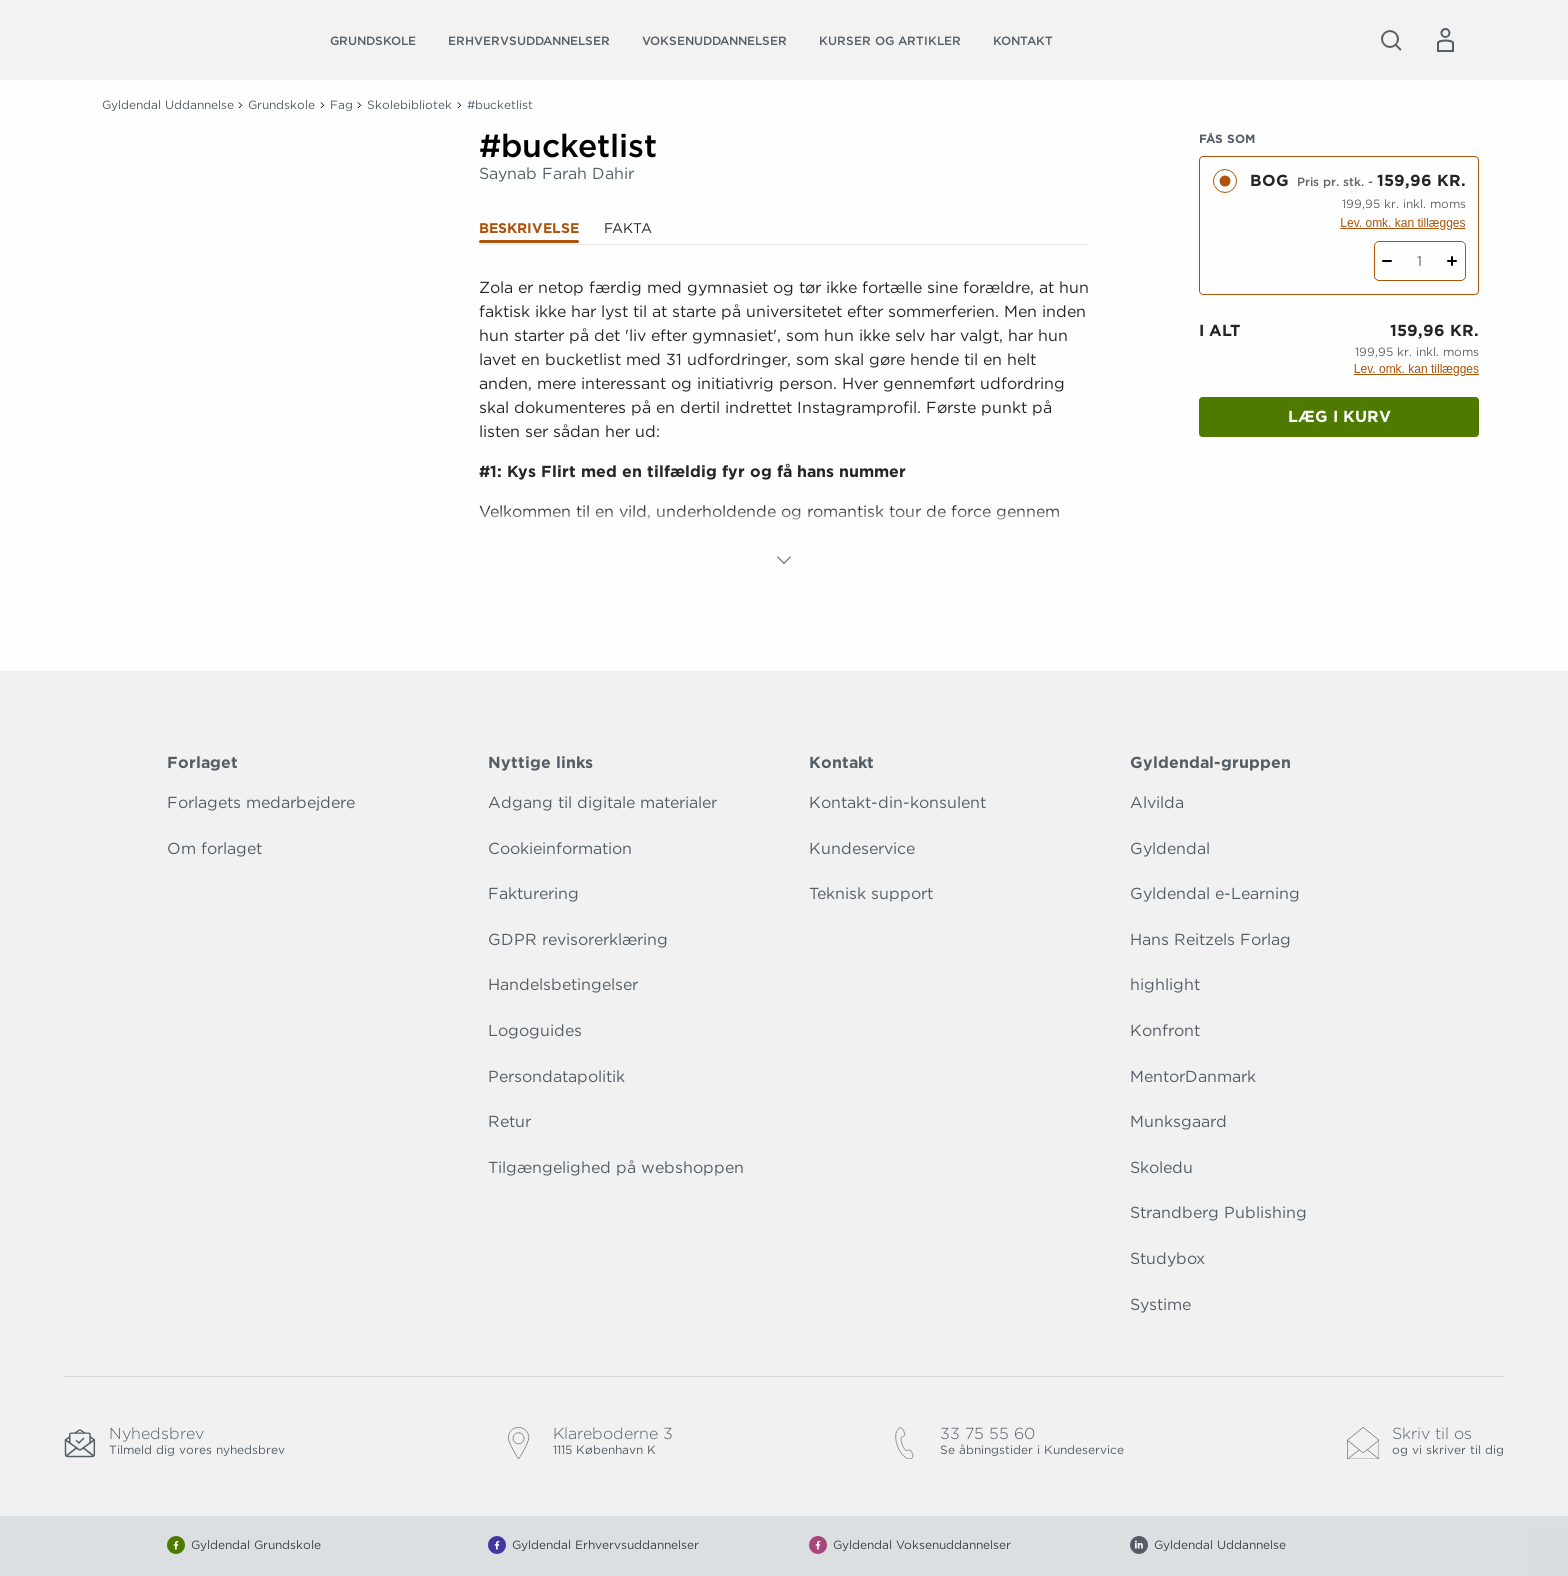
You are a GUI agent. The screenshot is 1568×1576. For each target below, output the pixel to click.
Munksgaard (1178, 1121)
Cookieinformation (560, 848)
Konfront (1165, 1030)
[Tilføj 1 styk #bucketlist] (1452, 261)
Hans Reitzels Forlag (1210, 939)
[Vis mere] (784, 560)
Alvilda (1157, 802)
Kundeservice (862, 848)
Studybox (1167, 1258)
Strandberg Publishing (1218, 1212)
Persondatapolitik (556, 1076)
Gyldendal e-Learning (1215, 893)
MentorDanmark (1193, 1076)
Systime (1160, 1304)
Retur (509, 1121)
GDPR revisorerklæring (578, 939)
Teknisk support (871, 893)
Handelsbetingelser (563, 984)
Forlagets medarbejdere (261, 802)
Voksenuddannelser (714, 40)
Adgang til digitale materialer (602, 802)
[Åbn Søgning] (1391, 40)
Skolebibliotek (409, 104)
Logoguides (535, 1030)
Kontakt (1023, 40)
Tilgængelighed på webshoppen (616, 1167)
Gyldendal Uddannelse (168, 104)
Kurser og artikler (890, 40)
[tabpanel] (784, 424)
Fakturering (533, 893)
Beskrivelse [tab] (529, 228)
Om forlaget (214, 848)
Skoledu (1161, 1167)
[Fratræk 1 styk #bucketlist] (1387, 261)
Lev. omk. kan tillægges (1402, 223)
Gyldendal (1170, 848)
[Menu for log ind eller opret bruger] (1445, 40)
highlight (1165, 984)
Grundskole (373, 40)
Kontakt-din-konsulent (897, 802)
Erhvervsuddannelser (529, 40)
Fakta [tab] (628, 228)
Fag (341, 104)
